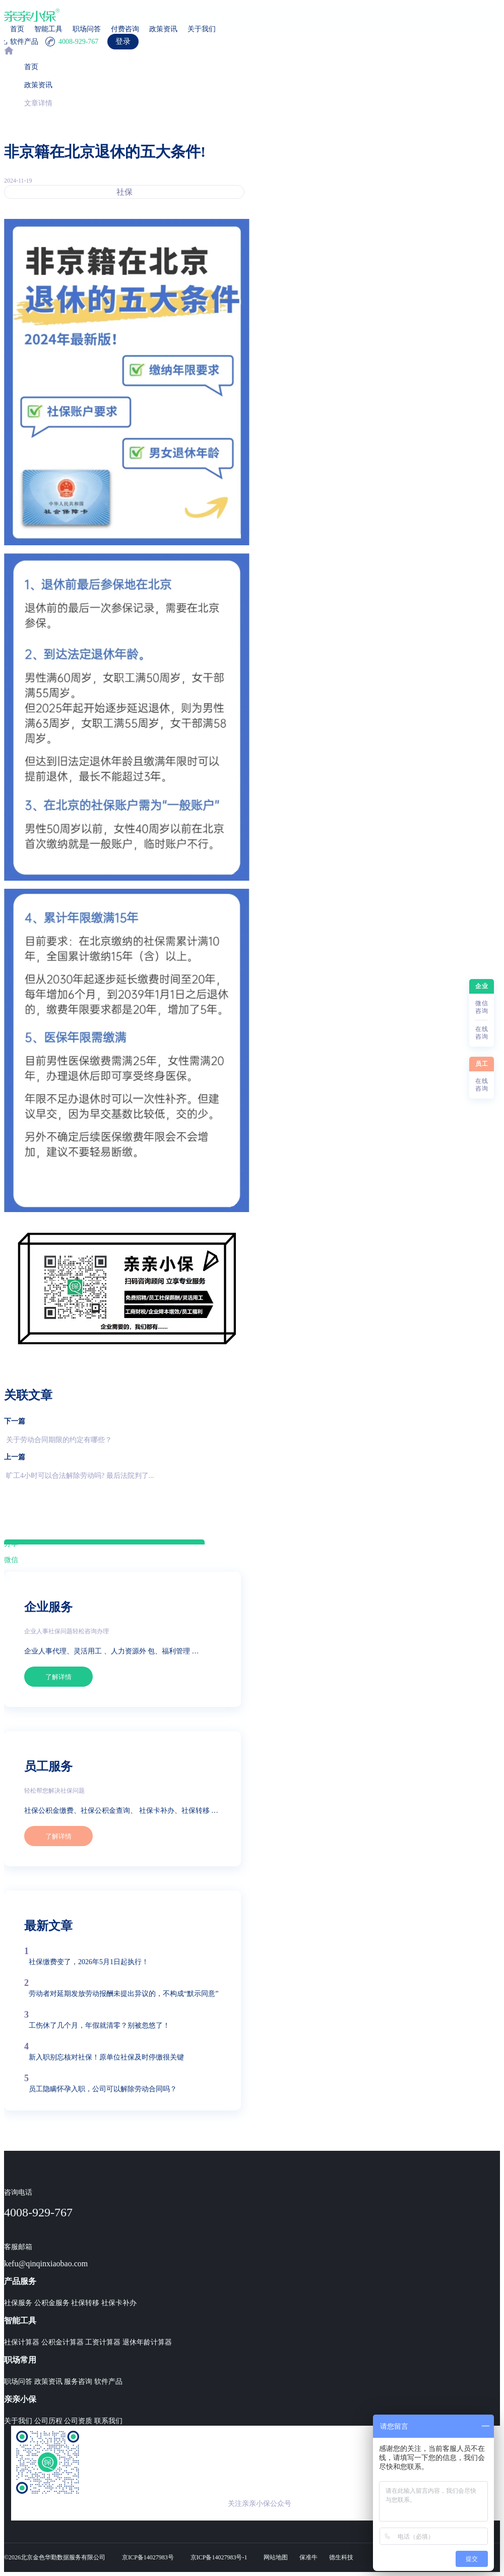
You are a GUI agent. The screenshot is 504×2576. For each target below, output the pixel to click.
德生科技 (341, 2557)
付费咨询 (125, 29)
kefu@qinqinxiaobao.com (46, 2263)
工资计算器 (102, 2342)
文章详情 (38, 103)
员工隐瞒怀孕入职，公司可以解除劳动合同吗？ (103, 2089)
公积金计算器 (62, 2342)
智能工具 (48, 29)
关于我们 (201, 29)
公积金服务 (52, 2303)
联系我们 (108, 2421)
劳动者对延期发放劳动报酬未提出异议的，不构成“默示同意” (123, 1993)
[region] (252, 1302)
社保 (124, 192)
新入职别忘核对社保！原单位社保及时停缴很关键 (106, 2057)
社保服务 (18, 2303)
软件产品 (108, 2381)
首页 (17, 29)
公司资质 (78, 2421)
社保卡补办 (119, 2303)
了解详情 (58, 1677)
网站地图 (276, 2557)
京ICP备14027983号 (148, 2557)
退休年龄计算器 (147, 2342)
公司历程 (48, 2421)
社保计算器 (21, 2342)
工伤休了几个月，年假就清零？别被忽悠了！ (99, 2025)
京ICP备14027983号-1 (219, 2557)
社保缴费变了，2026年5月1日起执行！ (89, 1962)
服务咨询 (78, 2381)
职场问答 (87, 29)
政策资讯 (163, 29)
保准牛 (308, 2557)
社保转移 (85, 2303)
